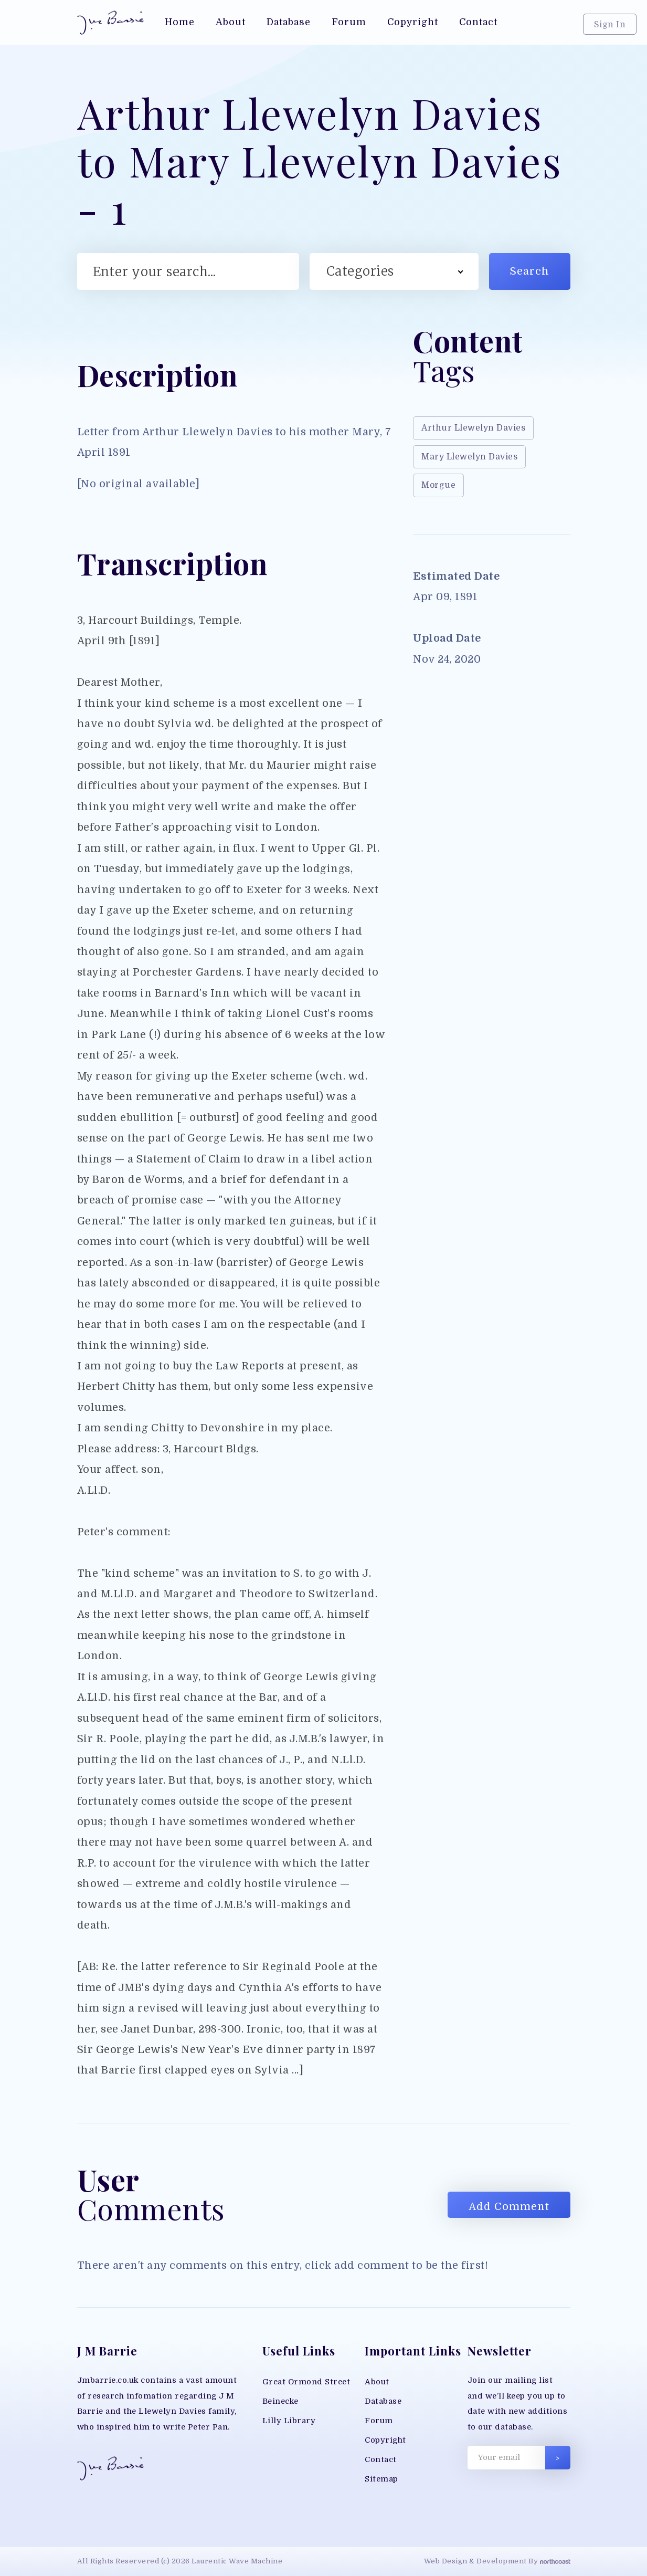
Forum (379, 2420)
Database (383, 2401)
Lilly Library (289, 2420)
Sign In (610, 24)
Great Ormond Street (306, 2382)
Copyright (385, 2440)
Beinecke (280, 2401)
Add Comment (509, 2207)
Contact (381, 2459)
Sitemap (381, 2479)
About (377, 2382)
